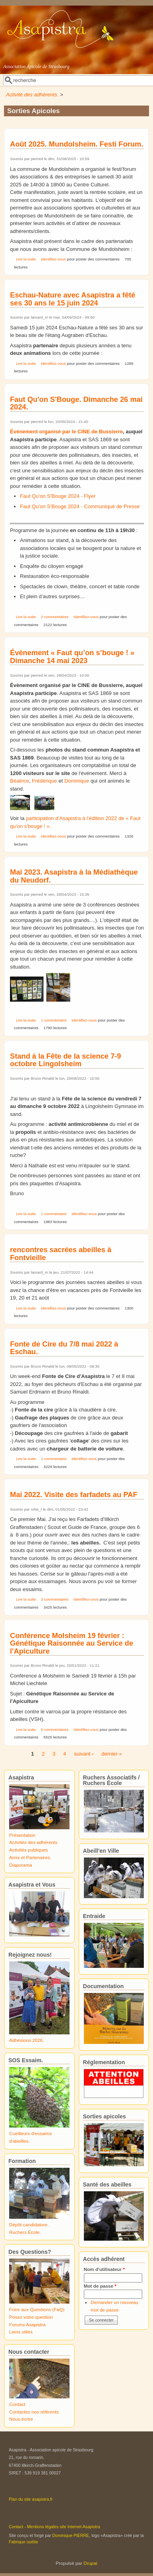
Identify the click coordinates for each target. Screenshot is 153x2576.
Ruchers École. (25, 2232)
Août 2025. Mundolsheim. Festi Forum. (76, 144)
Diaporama (20, 1864)
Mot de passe (100, 2285)
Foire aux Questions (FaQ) (36, 2309)
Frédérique (44, 781)
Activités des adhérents (33, 1842)
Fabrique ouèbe (23, 2541)
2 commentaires (54, 617)
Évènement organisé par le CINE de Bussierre (66, 432)
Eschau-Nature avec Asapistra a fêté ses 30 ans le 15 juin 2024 (72, 299)
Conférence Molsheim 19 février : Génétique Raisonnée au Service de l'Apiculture (71, 1643)
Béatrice (19, 781)
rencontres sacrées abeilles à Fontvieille (60, 1254)
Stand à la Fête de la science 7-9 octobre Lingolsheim (65, 1060)
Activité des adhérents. (32, 95)
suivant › (83, 1754)
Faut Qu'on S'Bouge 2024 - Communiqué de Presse (80, 506)
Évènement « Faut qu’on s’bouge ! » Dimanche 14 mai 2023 (72, 657)
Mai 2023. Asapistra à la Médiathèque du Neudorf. (74, 876)
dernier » (111, 1754)
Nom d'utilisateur (104, 2269)
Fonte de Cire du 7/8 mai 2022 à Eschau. (64, 1348)
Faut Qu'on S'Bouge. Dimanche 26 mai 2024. (76, 403)
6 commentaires (54, 1729)
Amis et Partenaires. (30, 1857)
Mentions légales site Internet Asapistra (63, 2526)
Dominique (76, 781)
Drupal (90, 2563)
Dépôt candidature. (29, 2224)
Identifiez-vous (53, 259)
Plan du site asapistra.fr (31, 2499)
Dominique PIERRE (70, 2535)
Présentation (22, 1835)
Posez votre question (31, 2317)
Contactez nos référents (34, 2411)
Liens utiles (20, 2331)
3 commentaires (54, 1599)
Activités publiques (28, 1849)
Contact (17, 2404)
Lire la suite (26, 259)
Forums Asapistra (27, 2324)
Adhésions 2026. (26, 2040)
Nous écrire (21, 2418)
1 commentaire (53, 1020)
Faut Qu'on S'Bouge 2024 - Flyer (57, 496)
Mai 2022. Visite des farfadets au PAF (73, 1495)
